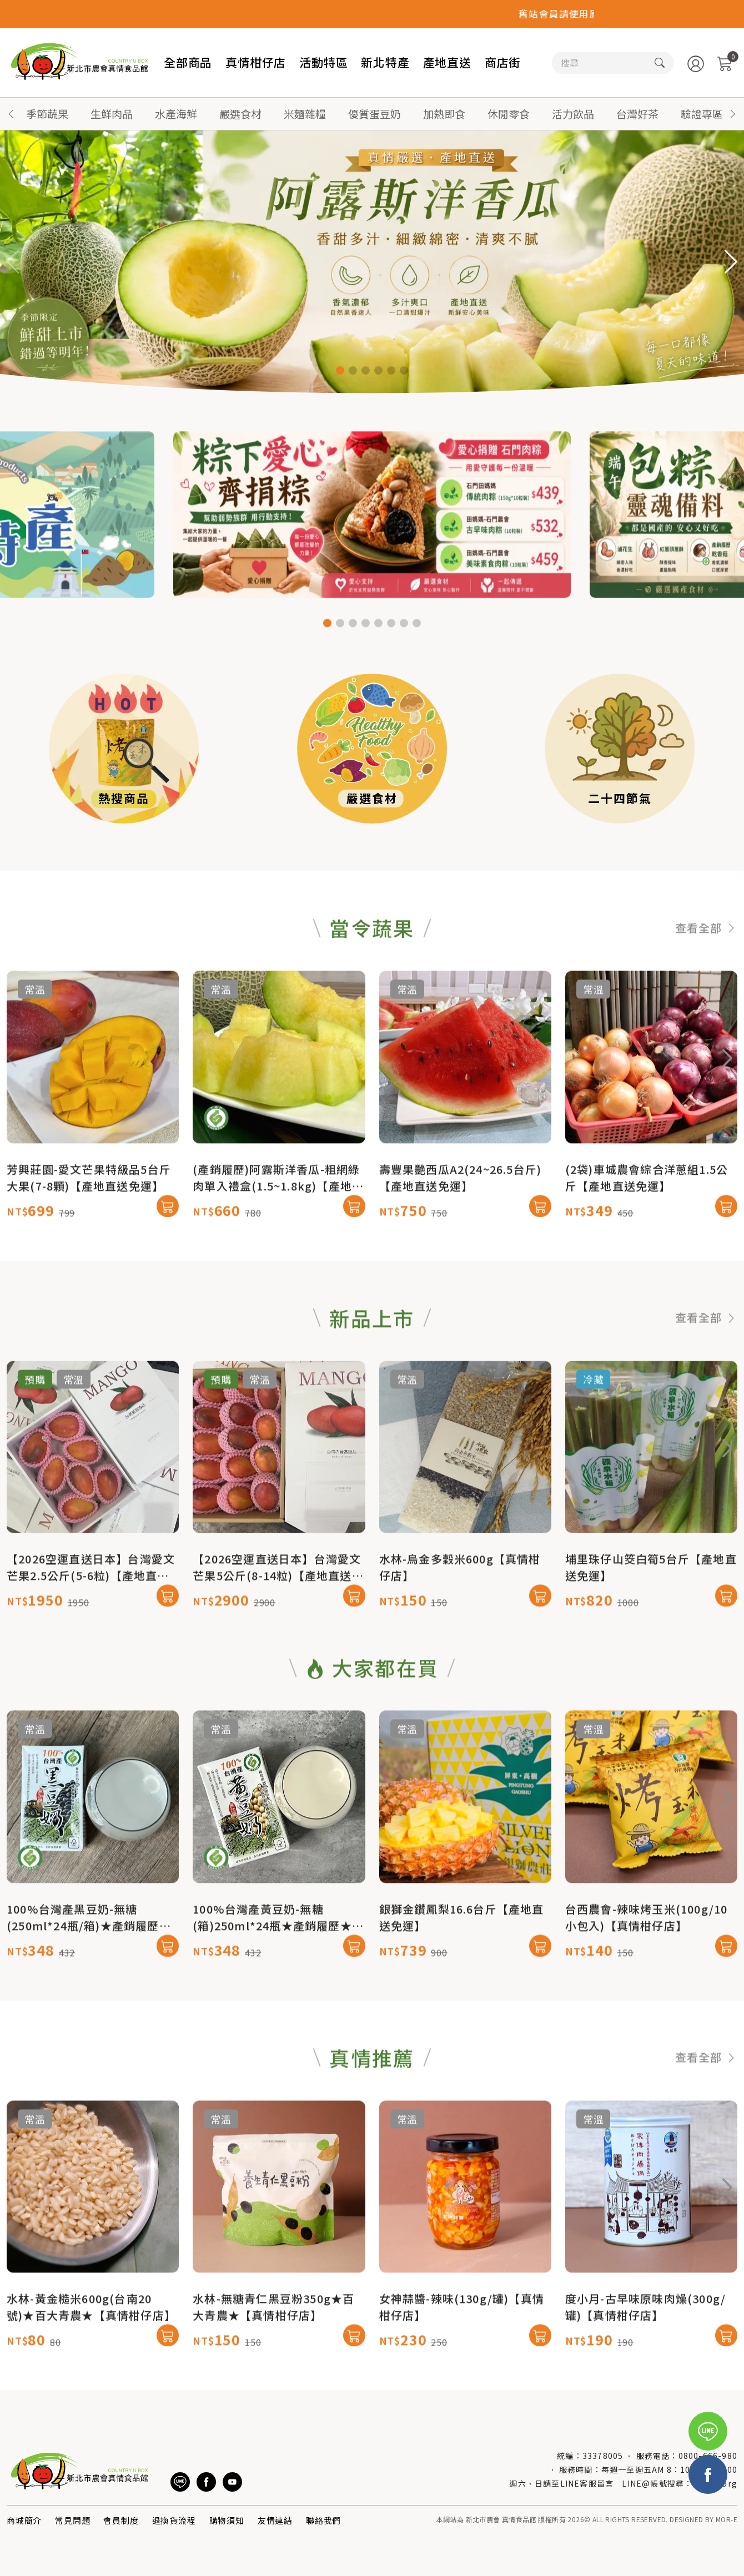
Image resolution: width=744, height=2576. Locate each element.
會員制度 (120, 2520)
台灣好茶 (637, 113)
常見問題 (72, 2520)
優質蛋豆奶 (374, 113)
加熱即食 (444, 113)
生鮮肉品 (112, 113)
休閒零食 (508, 113)
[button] (733, 114)
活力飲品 (573, 113)
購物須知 (226, 2520)
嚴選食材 (240, 113)
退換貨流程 (174, 2520)
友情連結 (275, 2520)
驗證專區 (702, 113)
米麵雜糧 (305, 113)
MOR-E (726, 2519)
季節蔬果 (47, 113)
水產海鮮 (176, 113)
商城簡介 (24, 2520)
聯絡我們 (323, 2520)
